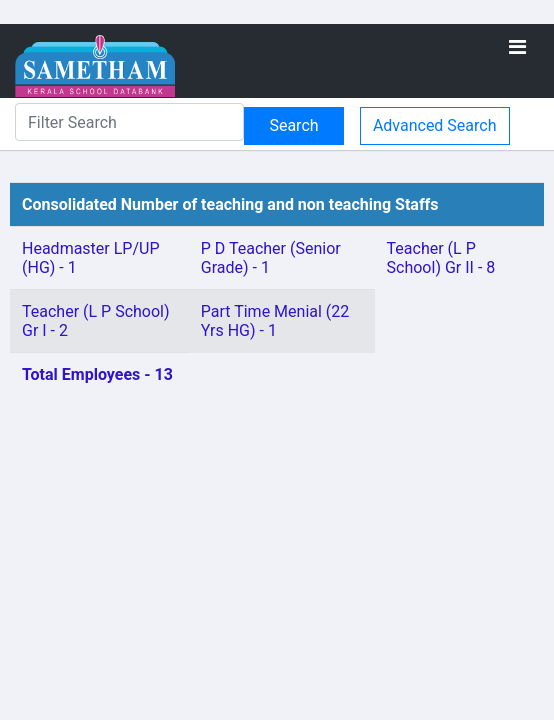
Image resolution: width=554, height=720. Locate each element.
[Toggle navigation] (517, 47)
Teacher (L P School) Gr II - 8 (441, 258)
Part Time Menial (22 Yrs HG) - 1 (275, 321)
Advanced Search (435, 125)
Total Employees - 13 (97, 374)
